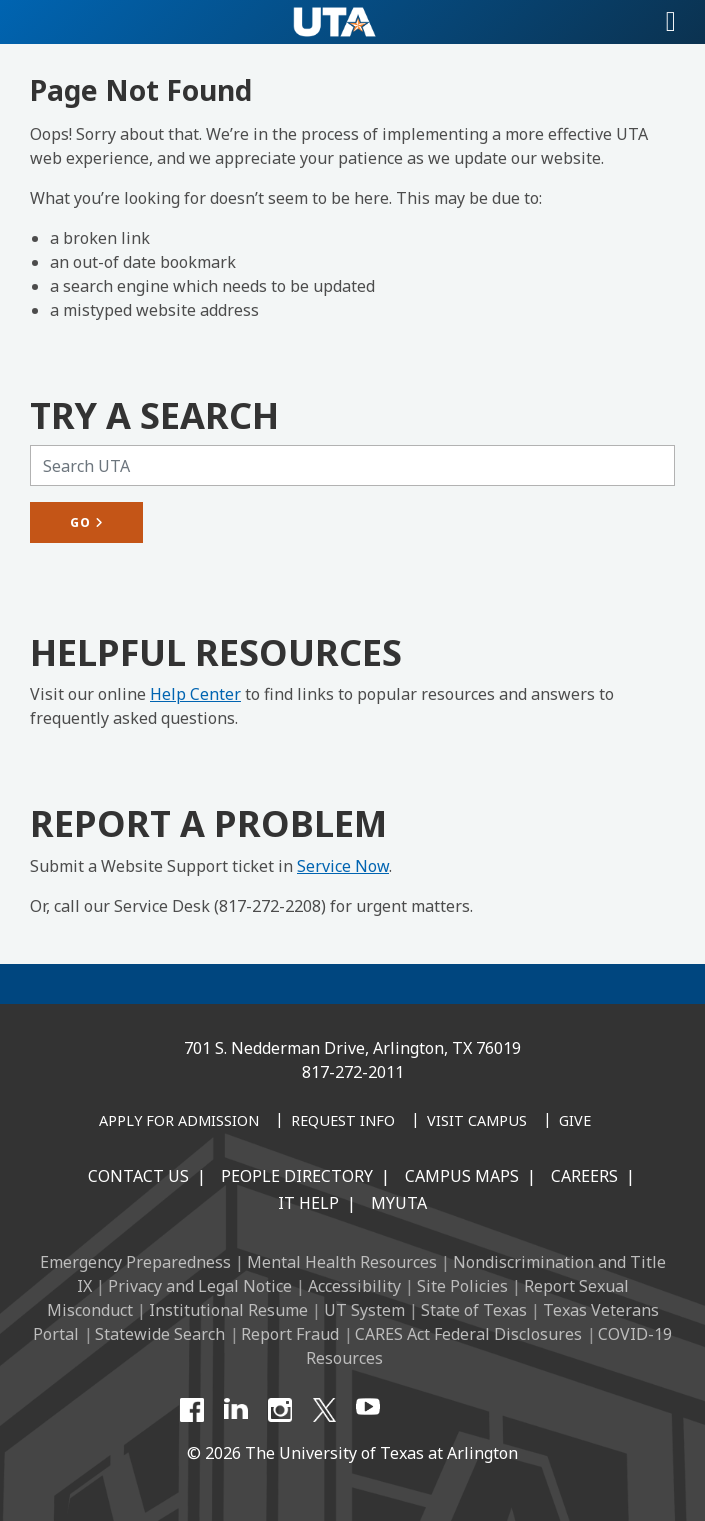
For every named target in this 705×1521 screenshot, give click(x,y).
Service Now (343, 866)
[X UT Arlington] (324, 1410)
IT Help (308, 1203)
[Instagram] (280, 1410)
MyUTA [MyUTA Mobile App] (399, 1203)
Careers (584, 1176)
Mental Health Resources (342, 1262)
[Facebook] (192, 1410)
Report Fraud (290, 1334)
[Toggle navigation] (671, 22)
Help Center (195, 694)
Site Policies (462, 1286)
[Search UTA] (352, 465)
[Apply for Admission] (179, 1122)
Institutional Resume (228, 1310)
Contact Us (138, 1176)
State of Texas (474, 1310)
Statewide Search (160, 1334)
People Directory (297, 1176)
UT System (364, 1310)
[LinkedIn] (236, 1410)
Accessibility (354, 1286)
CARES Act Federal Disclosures (468, 1334)
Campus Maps (462, 1176)
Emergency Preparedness (135, 1262)
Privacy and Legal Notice (200, 1286)
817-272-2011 (353, 1072)
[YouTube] (368, 1410)
